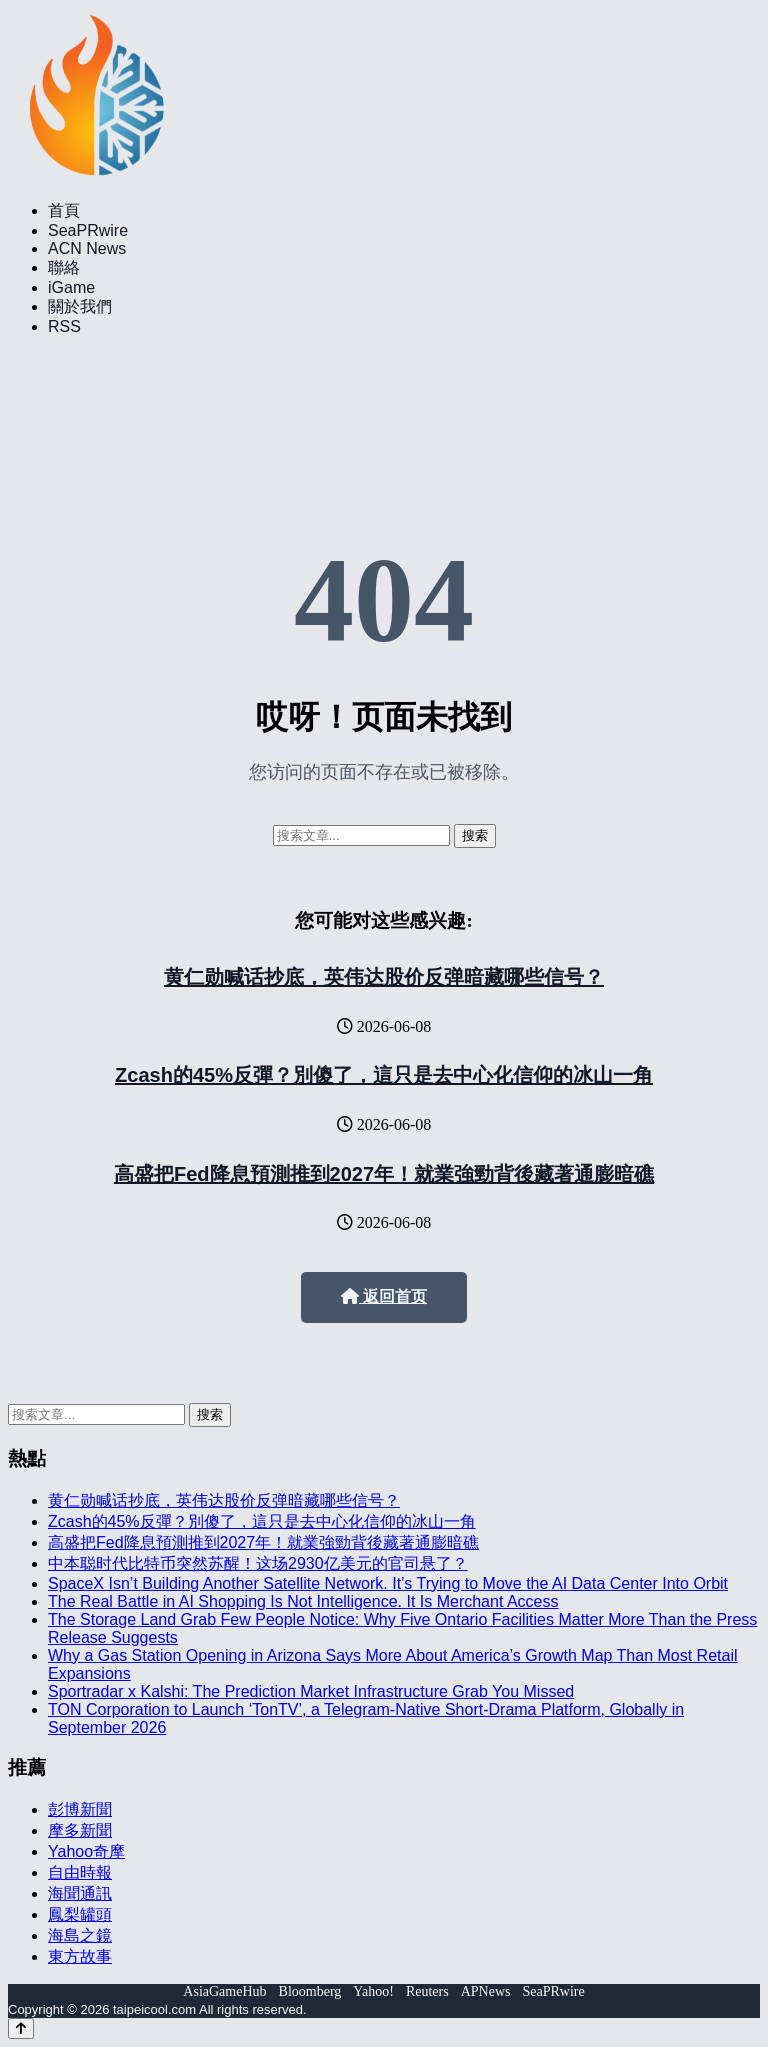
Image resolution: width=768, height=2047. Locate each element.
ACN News (87, 248)
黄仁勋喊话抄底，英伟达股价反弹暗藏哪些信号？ (384, 977)
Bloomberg (310, 1991)
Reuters (427, 1991)
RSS (64, 326)
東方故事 (80, 1956)
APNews (486, 1991)
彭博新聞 (80, 1809)
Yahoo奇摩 (86, 1851)
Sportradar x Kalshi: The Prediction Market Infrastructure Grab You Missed (311, 1691)
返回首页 (384, 1296)
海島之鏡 (80, 1935)
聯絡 (64, 267)
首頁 (64, 210)
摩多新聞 (80, 1830)
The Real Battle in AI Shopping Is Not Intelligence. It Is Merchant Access (303, 1601)
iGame (71, 287)
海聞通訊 (80, 1893)
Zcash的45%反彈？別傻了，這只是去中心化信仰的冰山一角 (384, 1075)
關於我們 (80, 306)
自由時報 (80, 1872)
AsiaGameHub (224, 1991)
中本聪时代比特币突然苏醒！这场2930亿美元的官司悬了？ (258, 1563)
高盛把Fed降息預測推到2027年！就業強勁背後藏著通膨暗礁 (384, 1174)
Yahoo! (373, 1991)
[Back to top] (21, 2028)
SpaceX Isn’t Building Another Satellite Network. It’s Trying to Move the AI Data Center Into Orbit (388, 1583)
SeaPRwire (88, 230)
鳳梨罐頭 (80, 1914)
